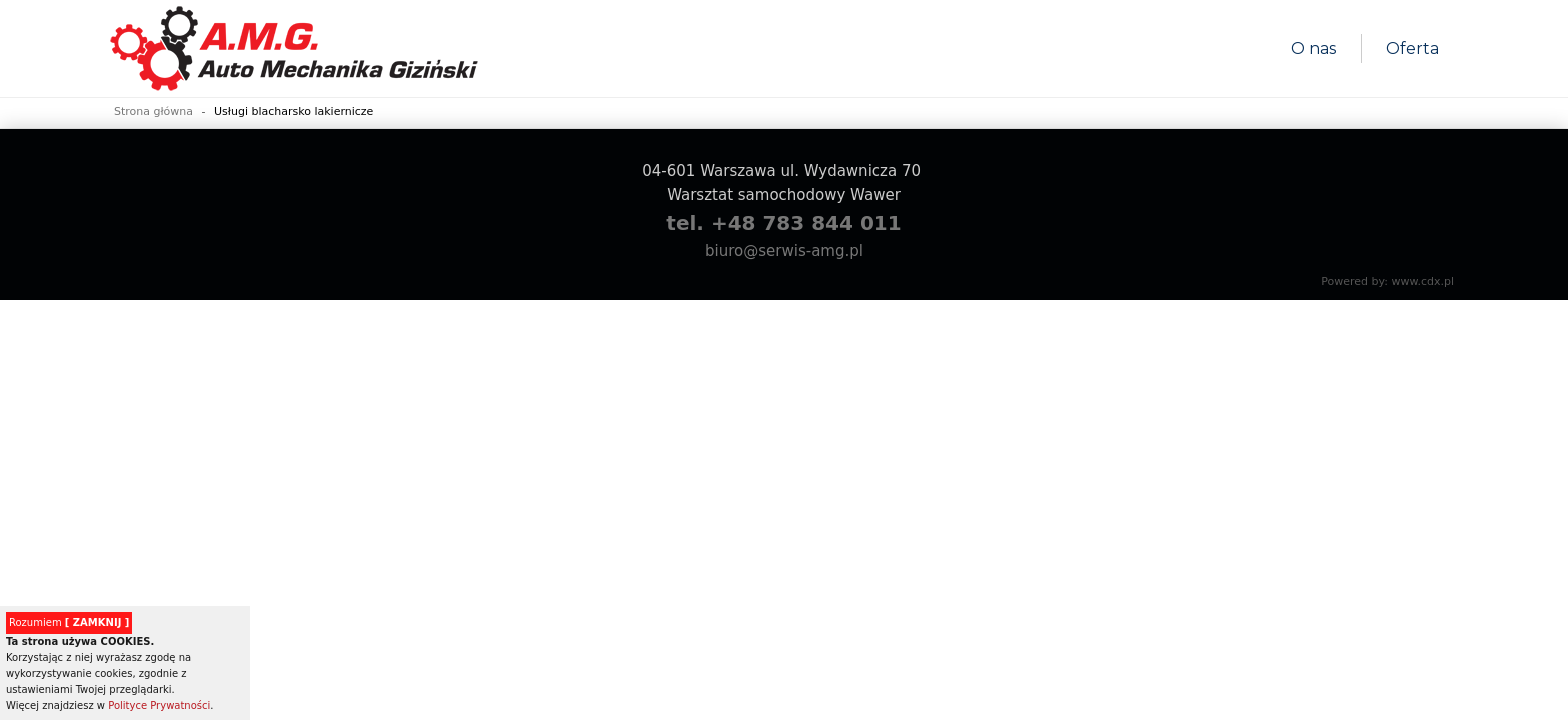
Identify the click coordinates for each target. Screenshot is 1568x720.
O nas (1313, 48)
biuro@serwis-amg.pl (784, 251)
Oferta (1412, 48)
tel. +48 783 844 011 (783, 223)
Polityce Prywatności (159, 705)
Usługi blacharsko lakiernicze (293, 111)
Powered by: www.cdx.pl (1387, 281)
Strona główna (153, 111)
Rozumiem (69, 622)
